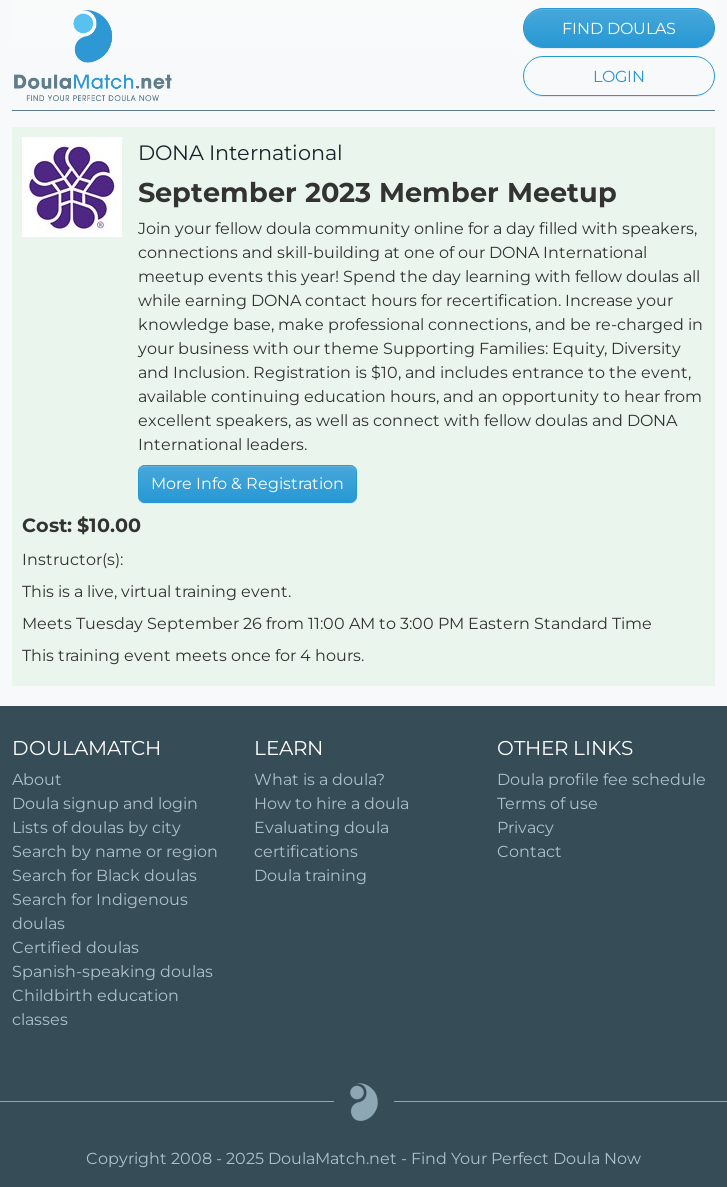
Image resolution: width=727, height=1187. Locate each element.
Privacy (525, 827)
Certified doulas (75, 947)
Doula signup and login (105, 803)
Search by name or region (115, 851)
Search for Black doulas (104, 875)
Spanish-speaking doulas (112, 971)
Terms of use (547, 803)
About (37, 779)
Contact (529, 851)
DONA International (240, 152)
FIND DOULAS (619, 28)
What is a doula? (319, 779)
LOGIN (619, 76)
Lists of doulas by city (96, 827)
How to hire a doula (331, 803)
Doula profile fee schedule (601, 779)
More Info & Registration (247, 483)
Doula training (310, 875)
